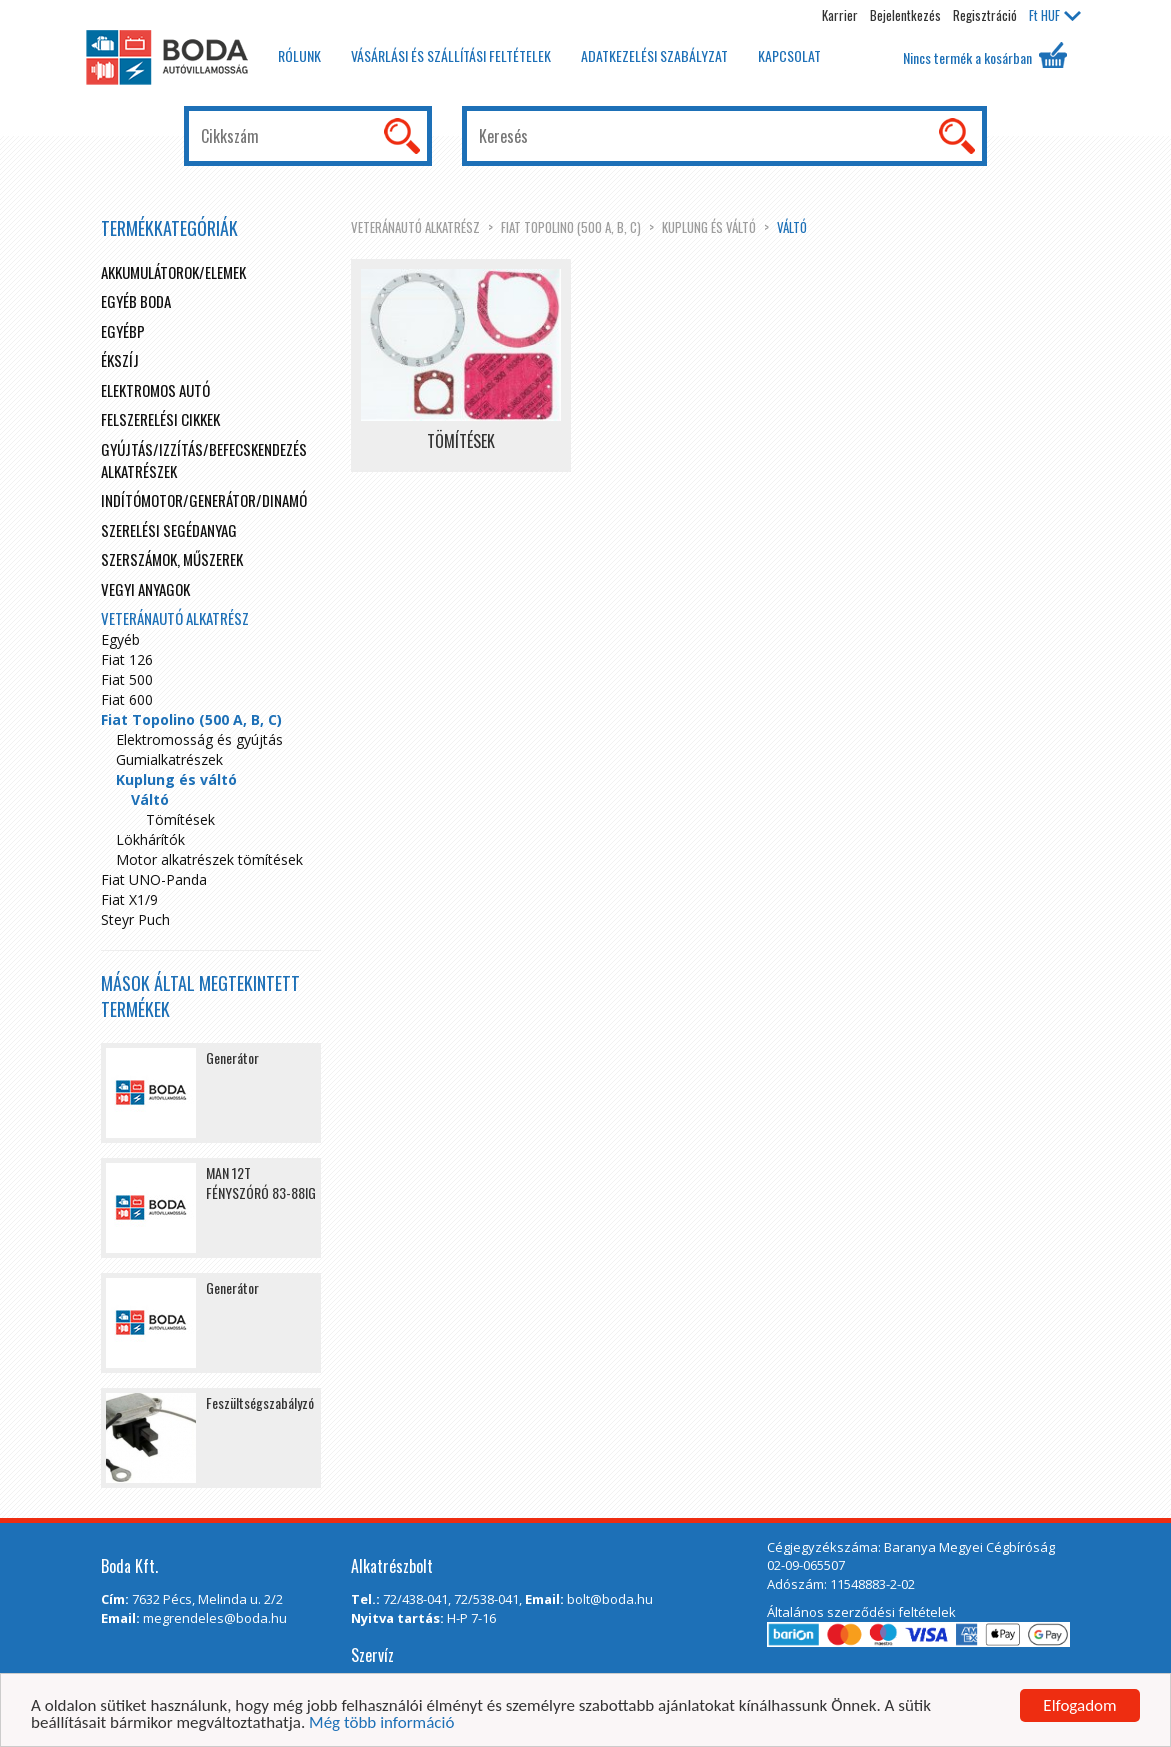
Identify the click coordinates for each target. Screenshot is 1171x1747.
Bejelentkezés (905, 15)
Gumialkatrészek (169, 759)
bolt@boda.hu (610, 1599)
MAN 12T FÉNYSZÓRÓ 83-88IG (261, 1182)
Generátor (232, 1057)
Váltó (792, 227)
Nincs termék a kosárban (985, 55)
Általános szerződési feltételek (861, 1612)
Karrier (840, 15)
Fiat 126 (127, 659)
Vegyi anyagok (145, 589)
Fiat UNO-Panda (154, 879)
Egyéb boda (136, 301)
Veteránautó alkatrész (415, 227)
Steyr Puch (135, 919)
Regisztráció (985, 15)
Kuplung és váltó (709, 227)
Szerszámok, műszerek (172, 559)
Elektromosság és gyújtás (199, 739)
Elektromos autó (155, 390)
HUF (1055, 15)
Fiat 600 (127, 699)
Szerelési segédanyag (169, 530)
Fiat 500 (127, 679)
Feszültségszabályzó (260, 1402)
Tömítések (180, 819)
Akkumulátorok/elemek (173, 272)
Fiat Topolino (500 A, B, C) (571, 227)
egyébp (123, 331)
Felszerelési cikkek (160, 419)
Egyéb (120, 639)
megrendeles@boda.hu (215, 1618)
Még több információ (381, 1723)
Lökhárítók (150, 839)
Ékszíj (120, 360)
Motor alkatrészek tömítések (209, 859)
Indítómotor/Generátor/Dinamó (204, 500)
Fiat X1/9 (129, 899)
